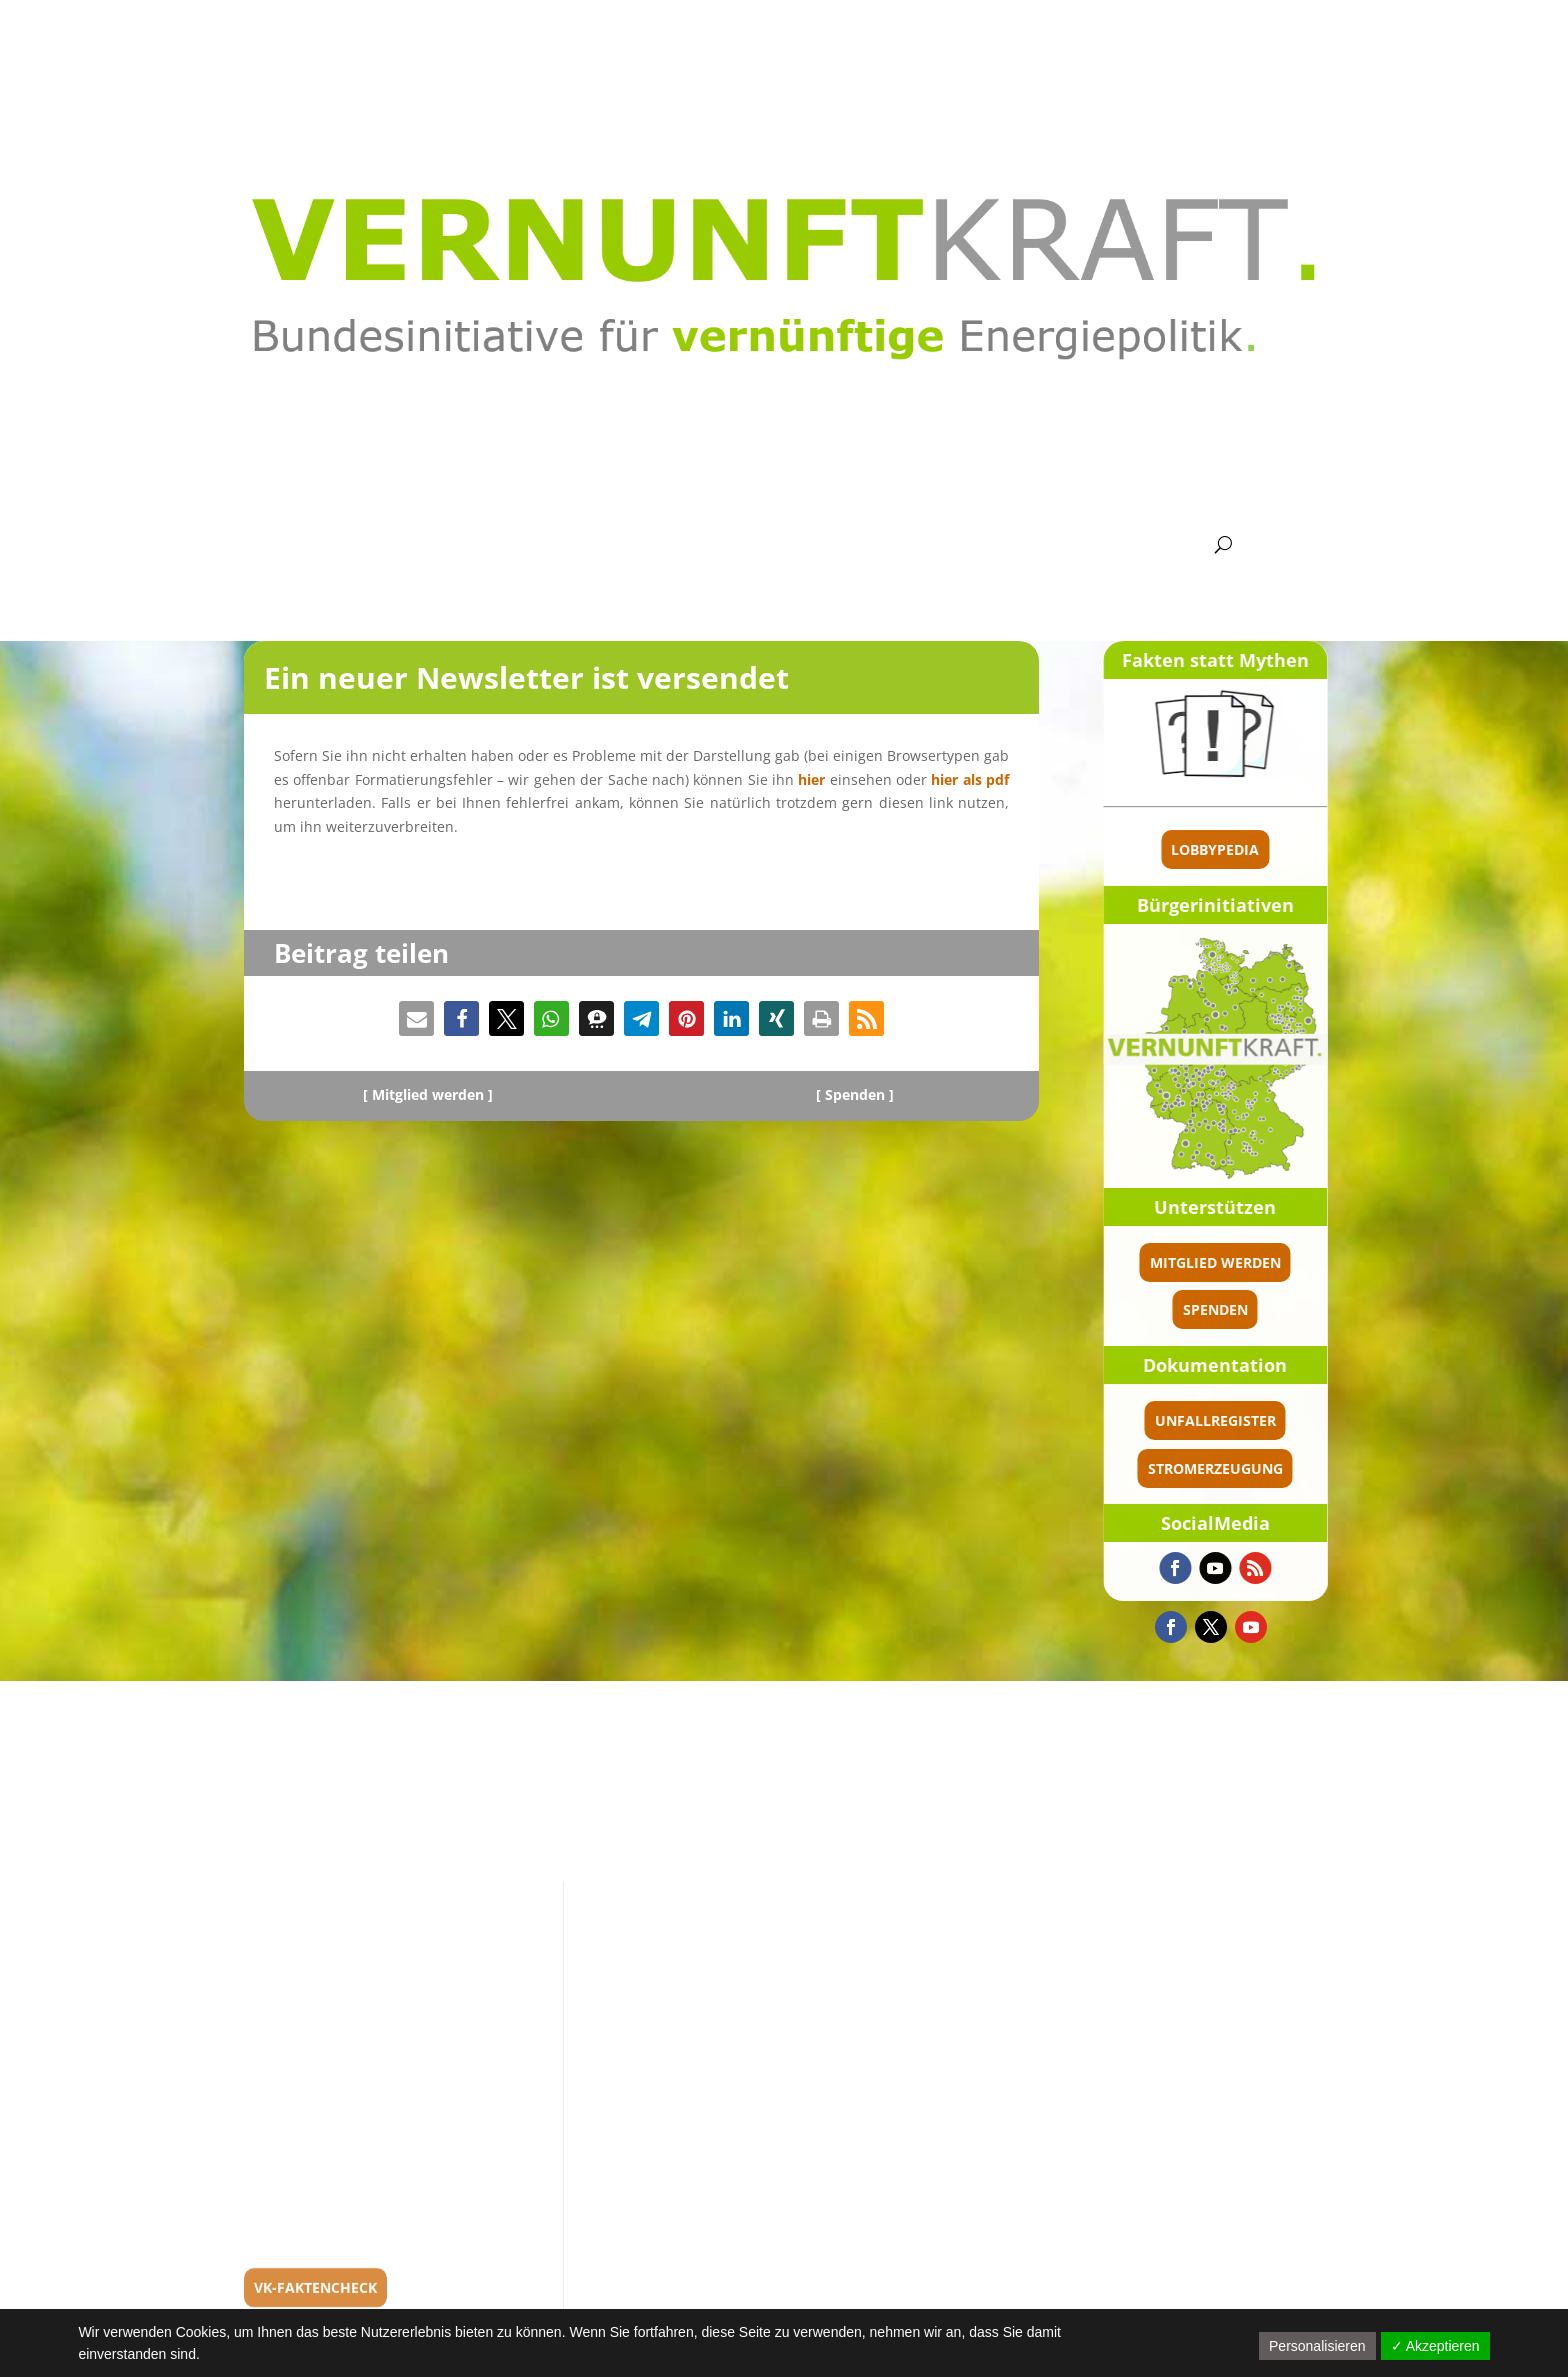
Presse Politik (1022, 545)
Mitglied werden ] (432, 1094)
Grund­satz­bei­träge (626, 545)
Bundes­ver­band (466, 545)
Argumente (771, 545)
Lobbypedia (1317, 849)
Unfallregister (1316, 1420)
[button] (416, 1018)
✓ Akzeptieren (1435, 2346)
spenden (1316, 1309)
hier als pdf (970, 779)
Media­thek (889, 545)
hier (811, 779)
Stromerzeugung (1316, 1468)
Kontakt (1146, 545)
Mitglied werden (1316, 1262)
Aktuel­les (357, 545)
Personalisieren (1317, 2346)
